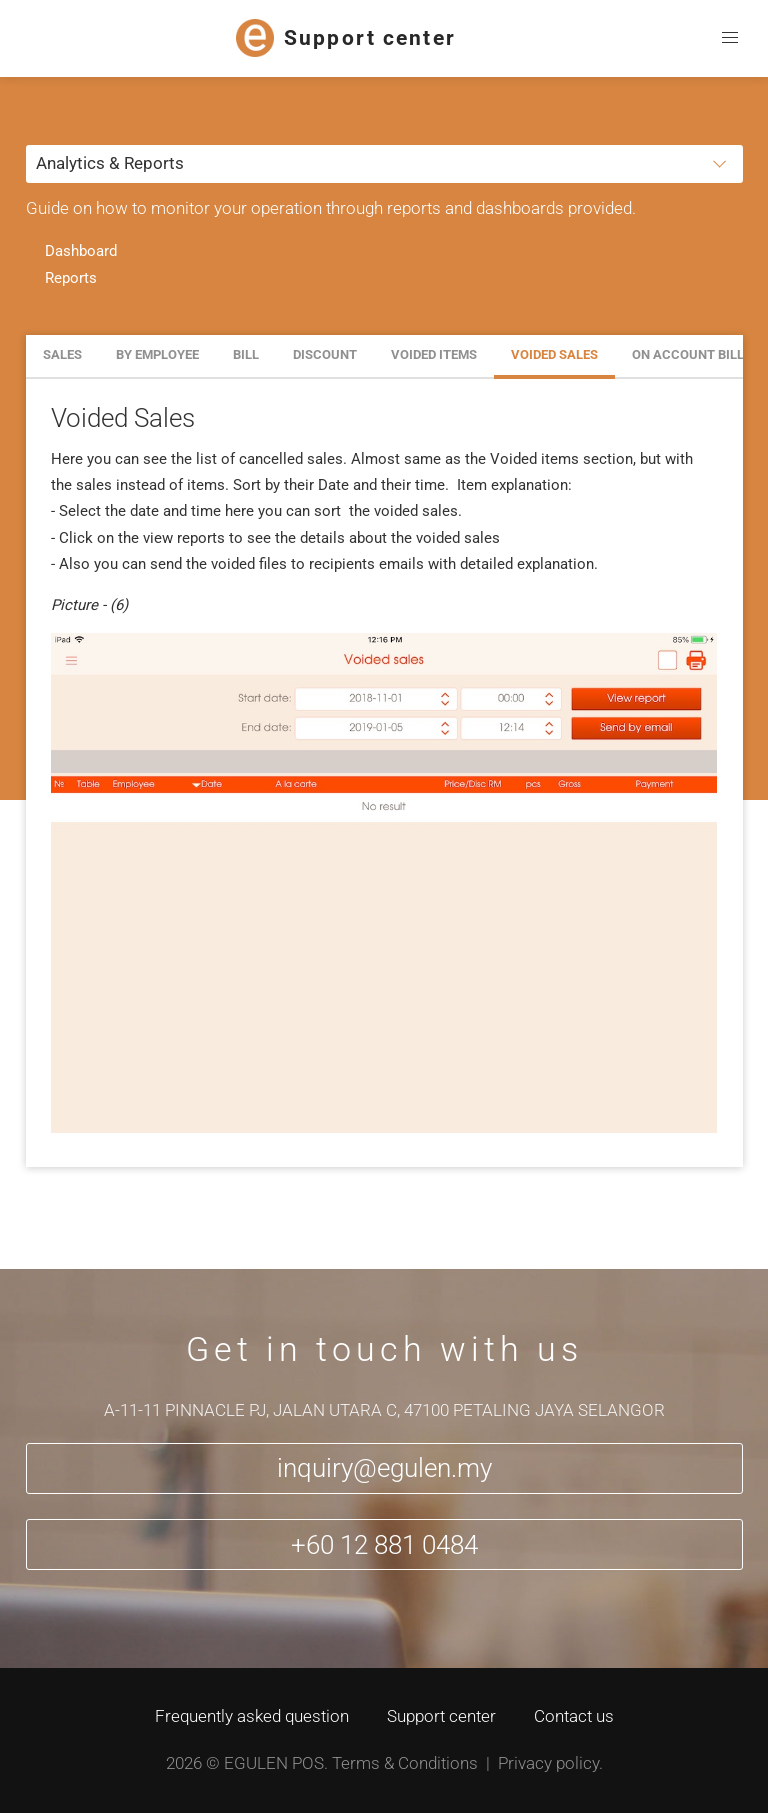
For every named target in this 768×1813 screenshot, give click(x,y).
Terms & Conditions (405, 1763)
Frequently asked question (252, 1716)
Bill (246, 354)
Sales (62, 354)
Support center (441, 1716)
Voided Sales (554, 354)
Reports (71, 278)
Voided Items (434, 354)
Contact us (574, 1716)
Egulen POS (274, 1763)
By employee (157, 354)
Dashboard (81, 251)
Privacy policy (548, 1763)
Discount (325, 354)
